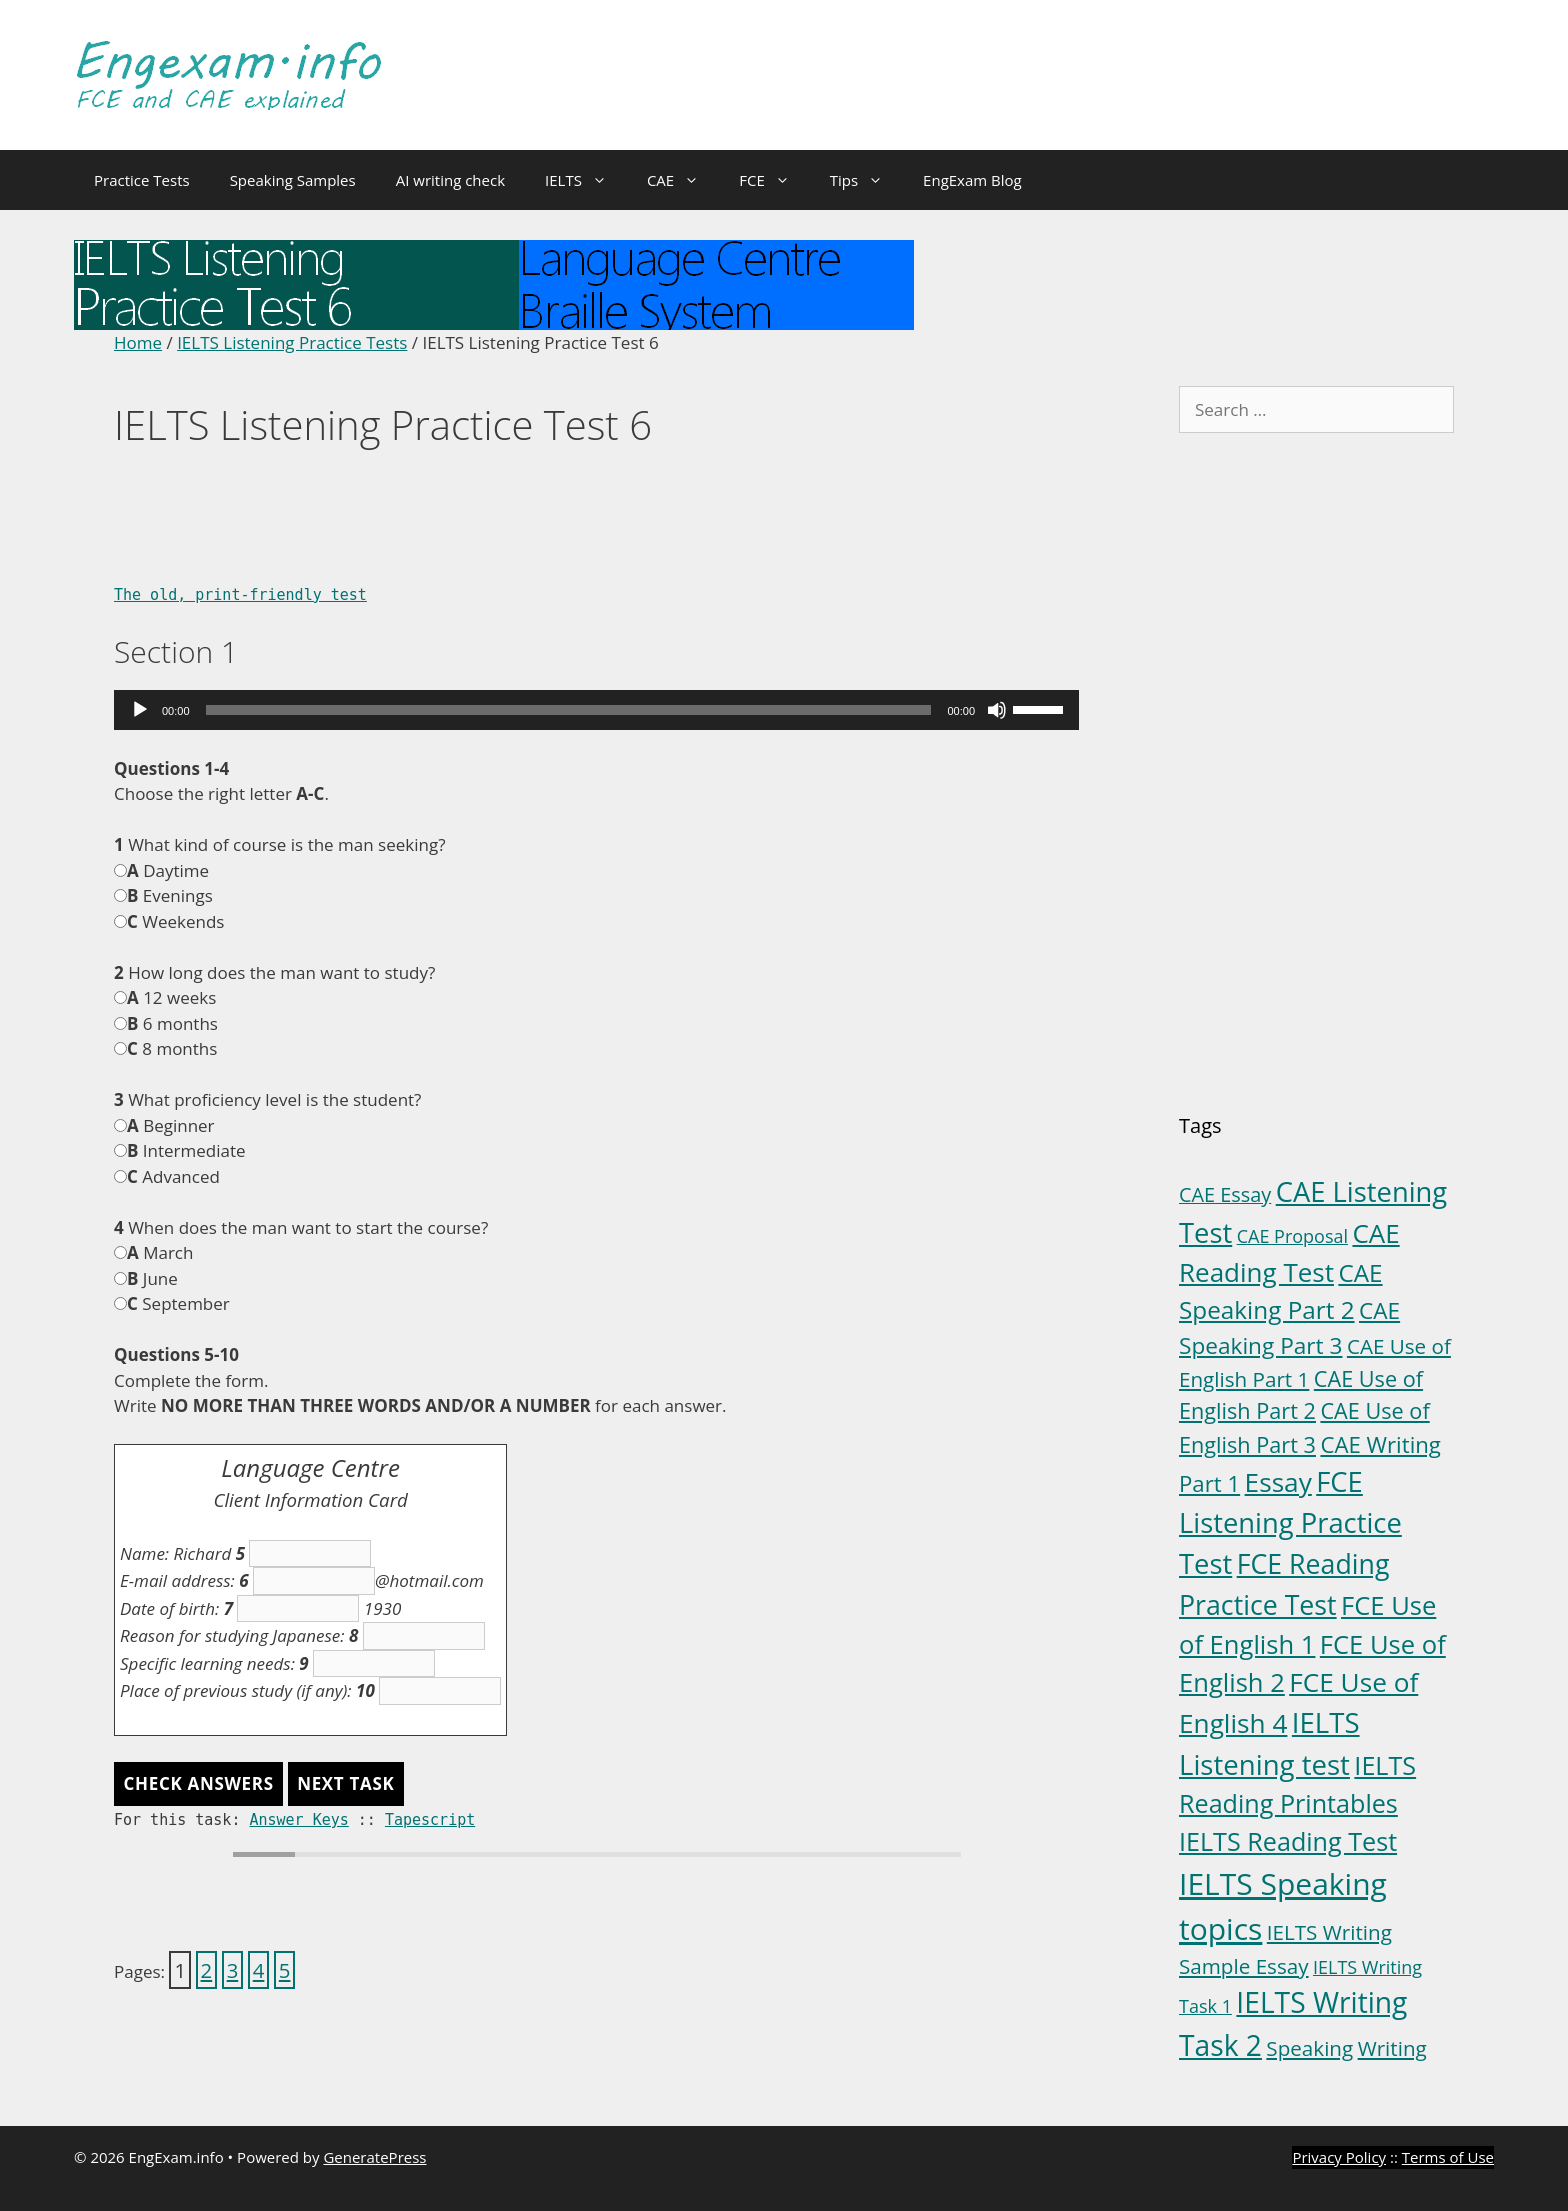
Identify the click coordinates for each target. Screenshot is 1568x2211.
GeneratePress (374, 2157)
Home (138, 342)
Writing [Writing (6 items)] (1392, 2048)
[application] (596, 710)
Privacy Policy (1339, 2157)
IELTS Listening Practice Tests (292, 342)
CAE (683, 180)
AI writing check (450, 180)
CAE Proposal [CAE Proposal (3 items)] (1292, 1236)
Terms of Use (1448, 2157)
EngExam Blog (972, 180)
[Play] (140, 710)
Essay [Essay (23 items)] (1278, 1482)
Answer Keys (298, 1820)
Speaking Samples (293, 180)
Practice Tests (142, 180)
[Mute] (997, 710)
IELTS (586, 180)
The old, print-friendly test (240, 595)
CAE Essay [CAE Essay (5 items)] (1225, 1194)
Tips (866, 180)
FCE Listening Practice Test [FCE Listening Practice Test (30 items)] (1290, 1522)
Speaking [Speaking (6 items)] (1309, 2048)
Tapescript (430, 1820)
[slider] (569, 710)
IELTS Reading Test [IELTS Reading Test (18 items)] (1288, 1841)
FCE (774, 180)
